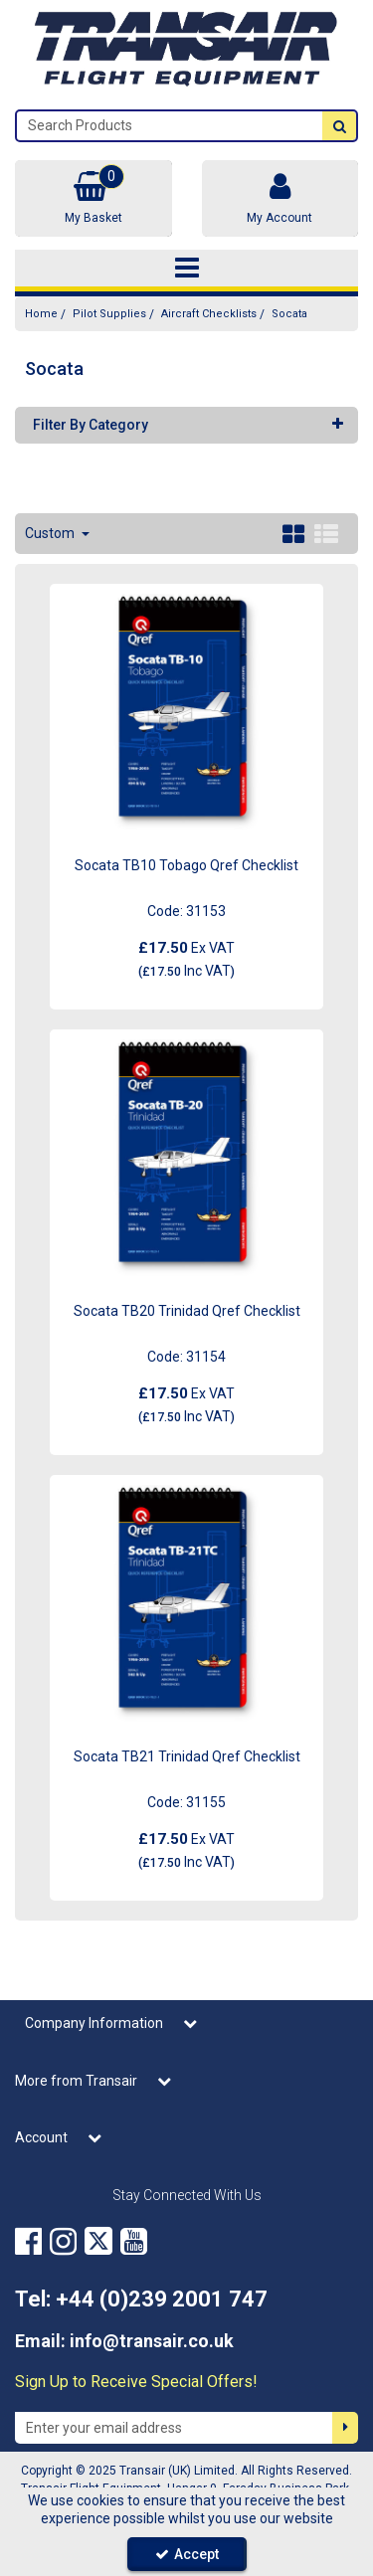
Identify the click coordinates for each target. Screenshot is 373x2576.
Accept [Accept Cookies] (187, 2554)
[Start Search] (339, 125)
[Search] (169, 125)
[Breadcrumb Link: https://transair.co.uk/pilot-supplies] (109, 313)
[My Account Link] (280, 198)
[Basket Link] (93, 198)
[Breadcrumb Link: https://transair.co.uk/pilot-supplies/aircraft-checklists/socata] (289, 313)
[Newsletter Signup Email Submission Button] (345, 2428)
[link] (28, 2241)
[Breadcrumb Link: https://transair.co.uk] (41, 313)
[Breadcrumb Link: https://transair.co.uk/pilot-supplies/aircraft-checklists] (209, 313)
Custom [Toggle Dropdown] (51, 533)
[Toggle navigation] (186, 268)
